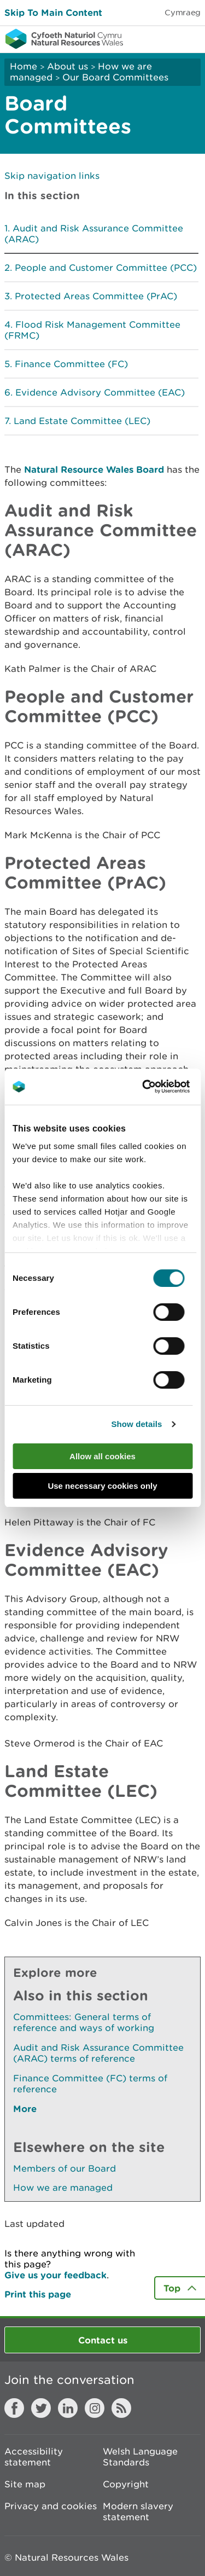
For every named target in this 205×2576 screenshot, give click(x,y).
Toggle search (159, 38)
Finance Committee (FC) (71, 363)
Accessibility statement (33, 2457)
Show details (136, 1424)
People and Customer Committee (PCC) (106, 267)
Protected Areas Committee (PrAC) (96, 296)
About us (67, 66)
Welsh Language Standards (140, 2457)
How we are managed (63, 2187)
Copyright (126, 2484)
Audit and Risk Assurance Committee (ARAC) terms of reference (98, 2053)
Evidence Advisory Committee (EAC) (100, 392)
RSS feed (121, 2408)
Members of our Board (64, 2168)
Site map (24, 2484)
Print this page (37, 2294)
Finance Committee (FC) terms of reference (90, 2084)
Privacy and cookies (50, 2505)
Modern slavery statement (138, 2511)
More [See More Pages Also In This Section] (25, 2108)
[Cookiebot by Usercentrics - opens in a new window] (160, 1086)
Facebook (14, 2408)
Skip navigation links (51, 175)
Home (23, 66)
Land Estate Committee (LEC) (82, 420)
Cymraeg (183, 12)
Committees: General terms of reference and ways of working (83, 2022)
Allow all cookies (102, 1456)
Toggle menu (189, 38)
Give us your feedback (55, 2275)
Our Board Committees (115, 77)
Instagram (94, 2408)
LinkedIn (68, 2408)
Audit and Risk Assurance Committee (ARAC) (93, 234)
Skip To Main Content (53, 12)
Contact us (102, 2340)
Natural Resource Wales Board (94, 469)
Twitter (41, 2408)
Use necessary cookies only (102, 1485)
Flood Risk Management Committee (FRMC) (92, 330)
